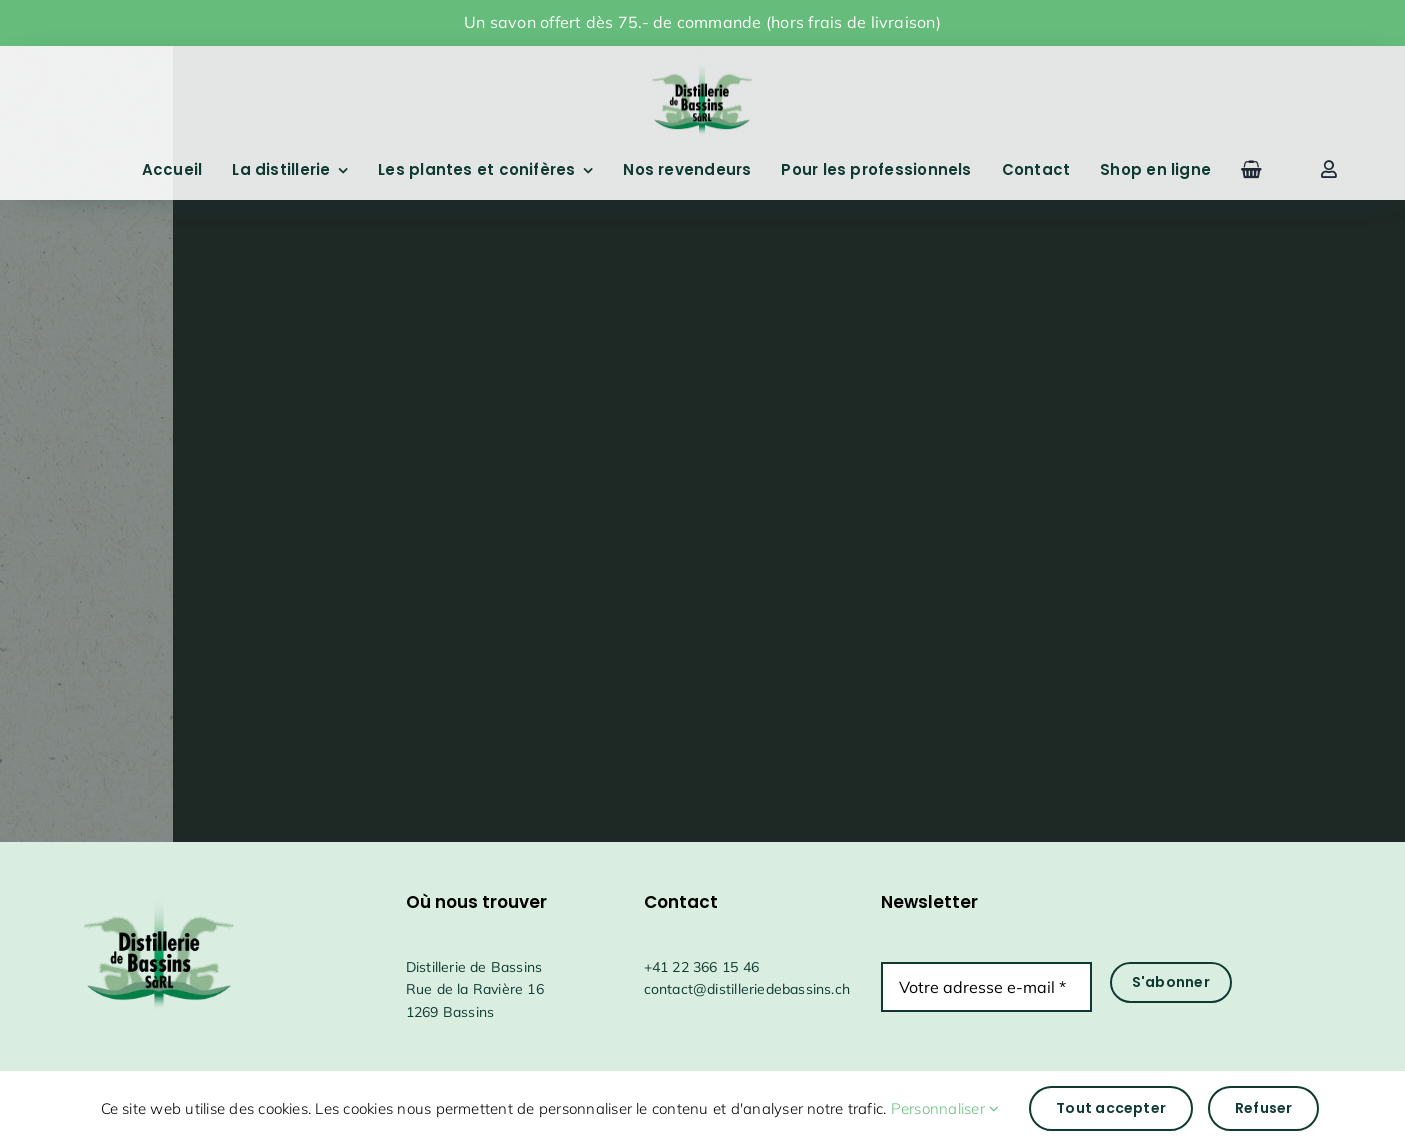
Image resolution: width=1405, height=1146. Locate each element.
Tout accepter (1111, 1108)
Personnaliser (945, 1108)
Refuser (1263, 1108)
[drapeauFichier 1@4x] (702, 59)
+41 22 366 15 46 (701, 967)
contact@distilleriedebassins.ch (747, 989)
